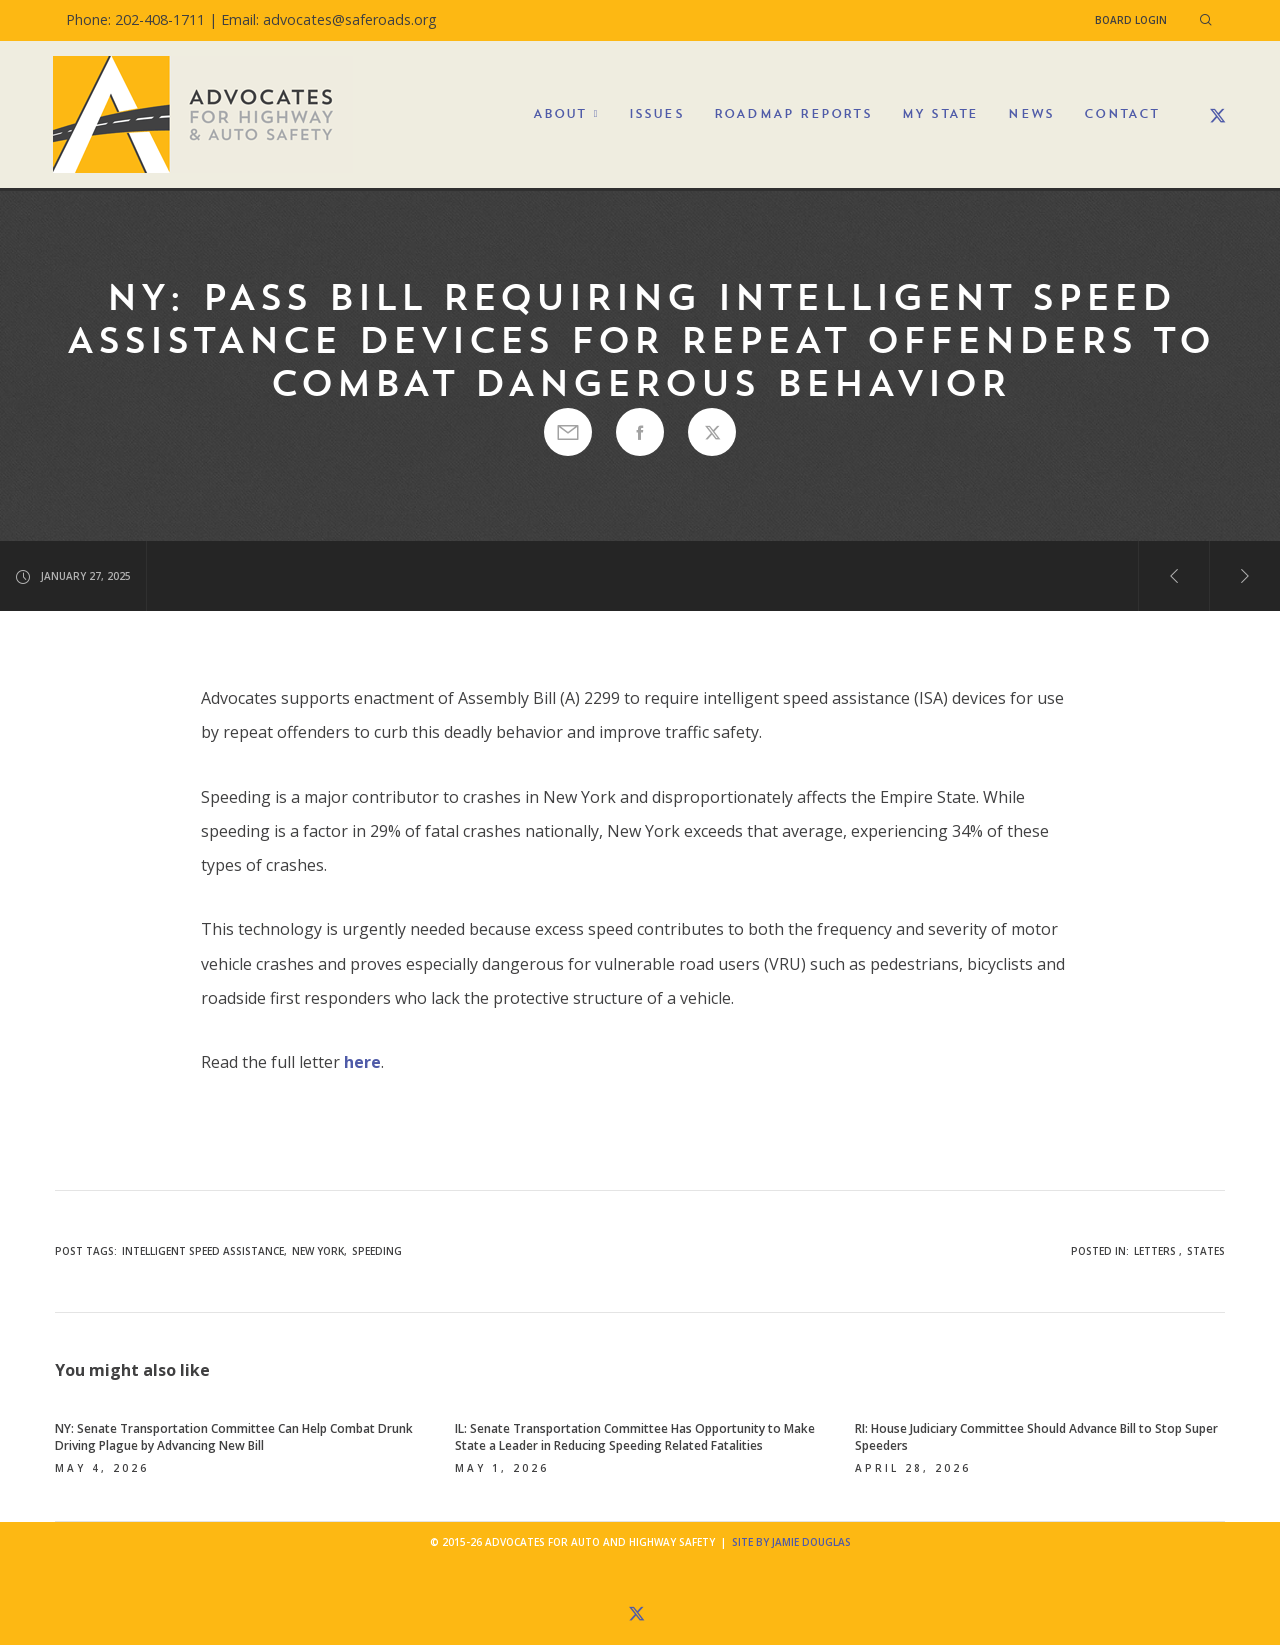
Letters (1155, 1251)
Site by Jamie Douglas (791, 1542)
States (1206, 1251)
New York (318, 1251)
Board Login (1131, 20)
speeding (377, 1251)
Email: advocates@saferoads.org (329, 19)
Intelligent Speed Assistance (203, 1251)
